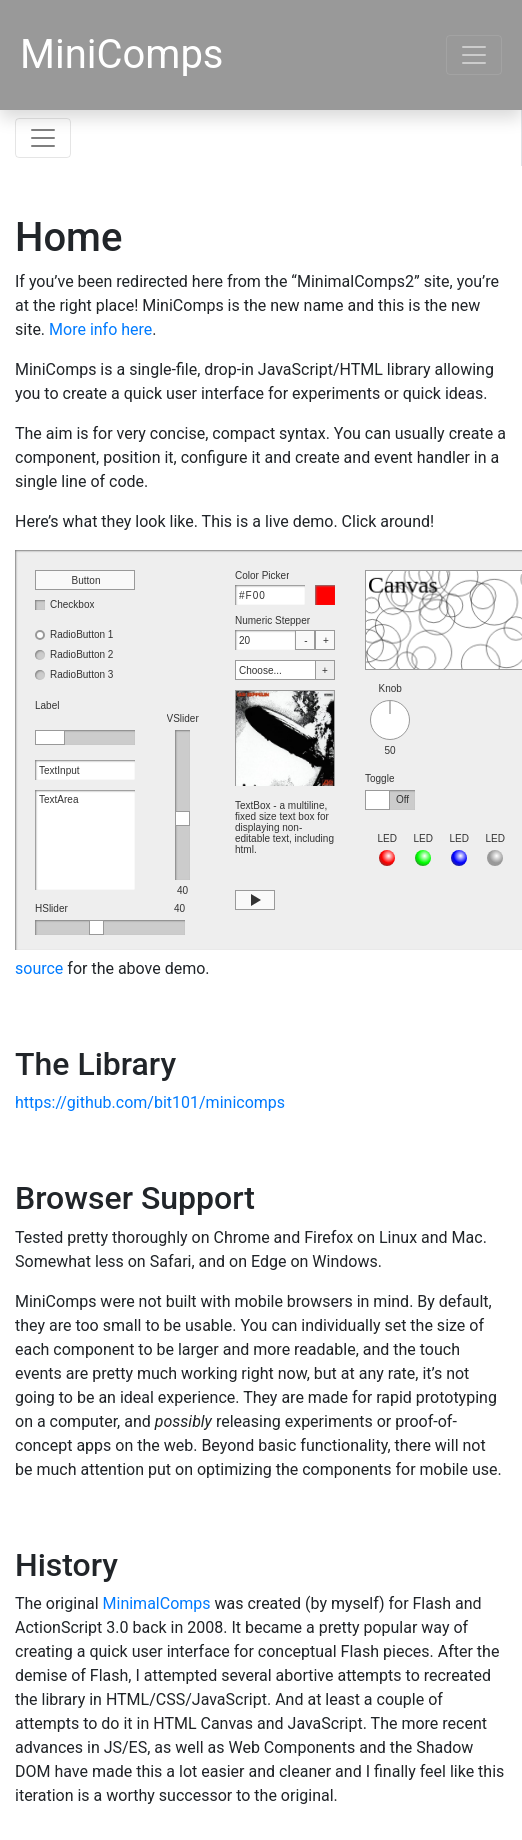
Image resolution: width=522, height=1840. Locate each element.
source (39, 968)
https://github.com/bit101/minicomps (150, 1102)
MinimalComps (157, 1603)
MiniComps (122, 54)
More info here (100, 329)
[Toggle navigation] (474, 55)
